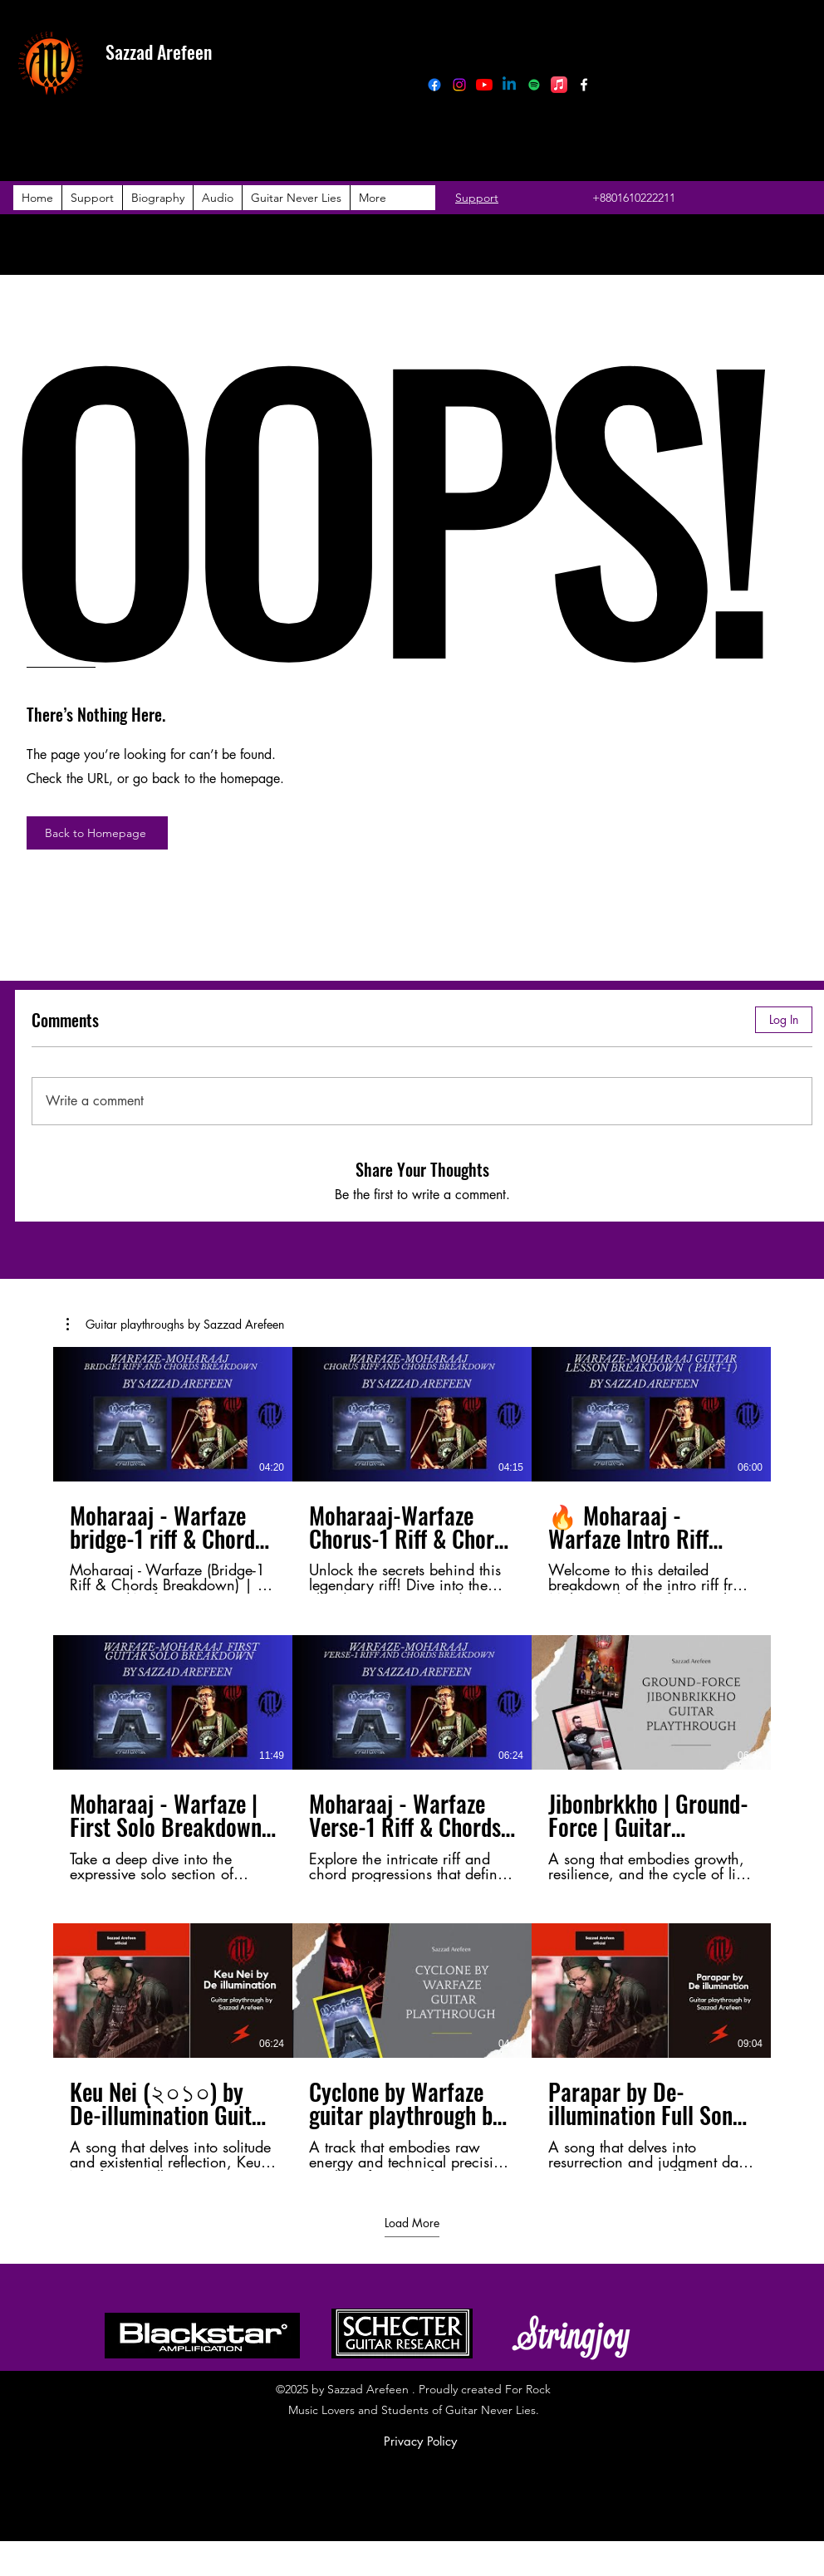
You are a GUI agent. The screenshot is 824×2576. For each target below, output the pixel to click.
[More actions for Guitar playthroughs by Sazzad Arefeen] (175, 1324)
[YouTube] (484, 84)
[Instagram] (459, 84)
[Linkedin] (509, 84)
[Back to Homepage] (97, 833)
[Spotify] (534, 84)
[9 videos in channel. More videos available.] (412, 1759)
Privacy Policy (420, 2441)
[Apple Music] (559, 84)
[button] (175, 1324)
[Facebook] (434, 84)
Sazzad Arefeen (158, 51)
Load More (412, 2222)
